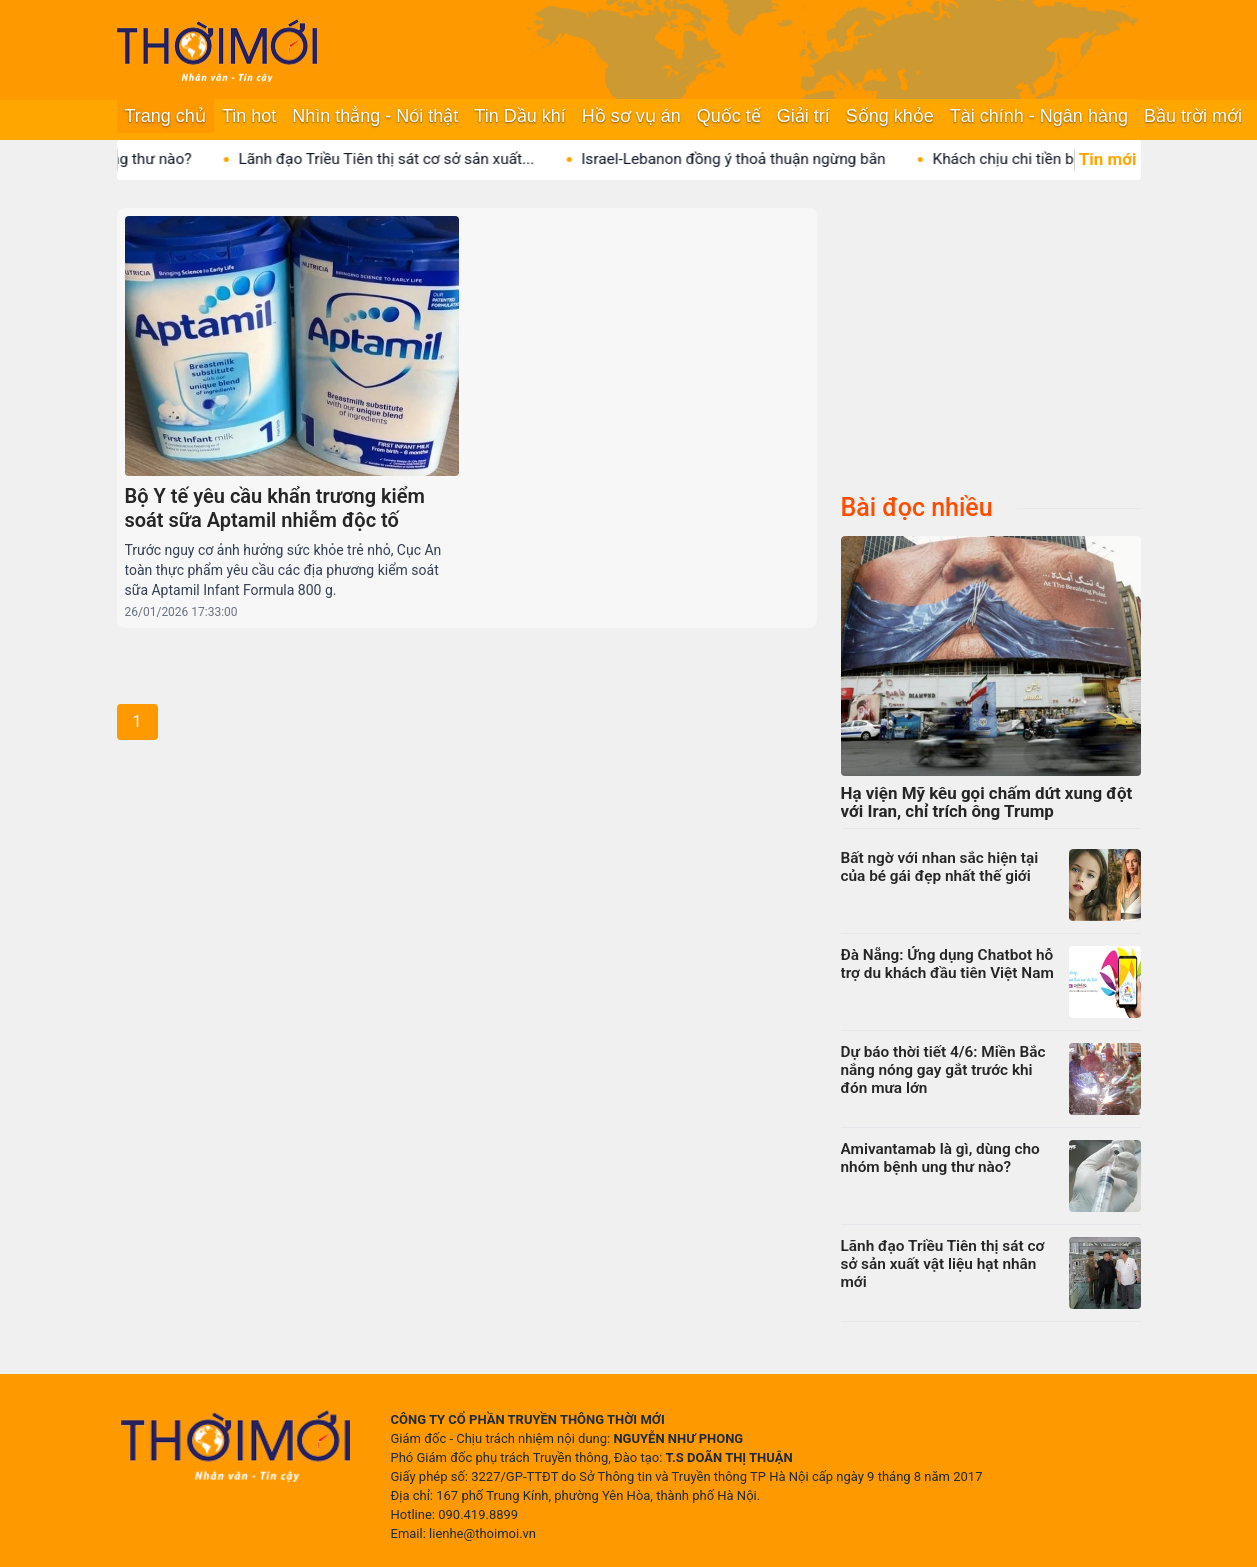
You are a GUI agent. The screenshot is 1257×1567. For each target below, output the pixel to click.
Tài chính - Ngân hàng (1039, 116)
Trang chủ (165, 116)
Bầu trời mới (1193, 116)
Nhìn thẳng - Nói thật (375, 116)
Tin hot (249, 116)
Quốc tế (729, 116)
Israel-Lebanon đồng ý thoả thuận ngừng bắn (802, 159)
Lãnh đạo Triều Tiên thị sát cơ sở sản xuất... (456, 159)
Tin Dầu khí (519, 116)
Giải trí (803, 116)
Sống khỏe (890, 116)
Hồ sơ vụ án (631, 116)
